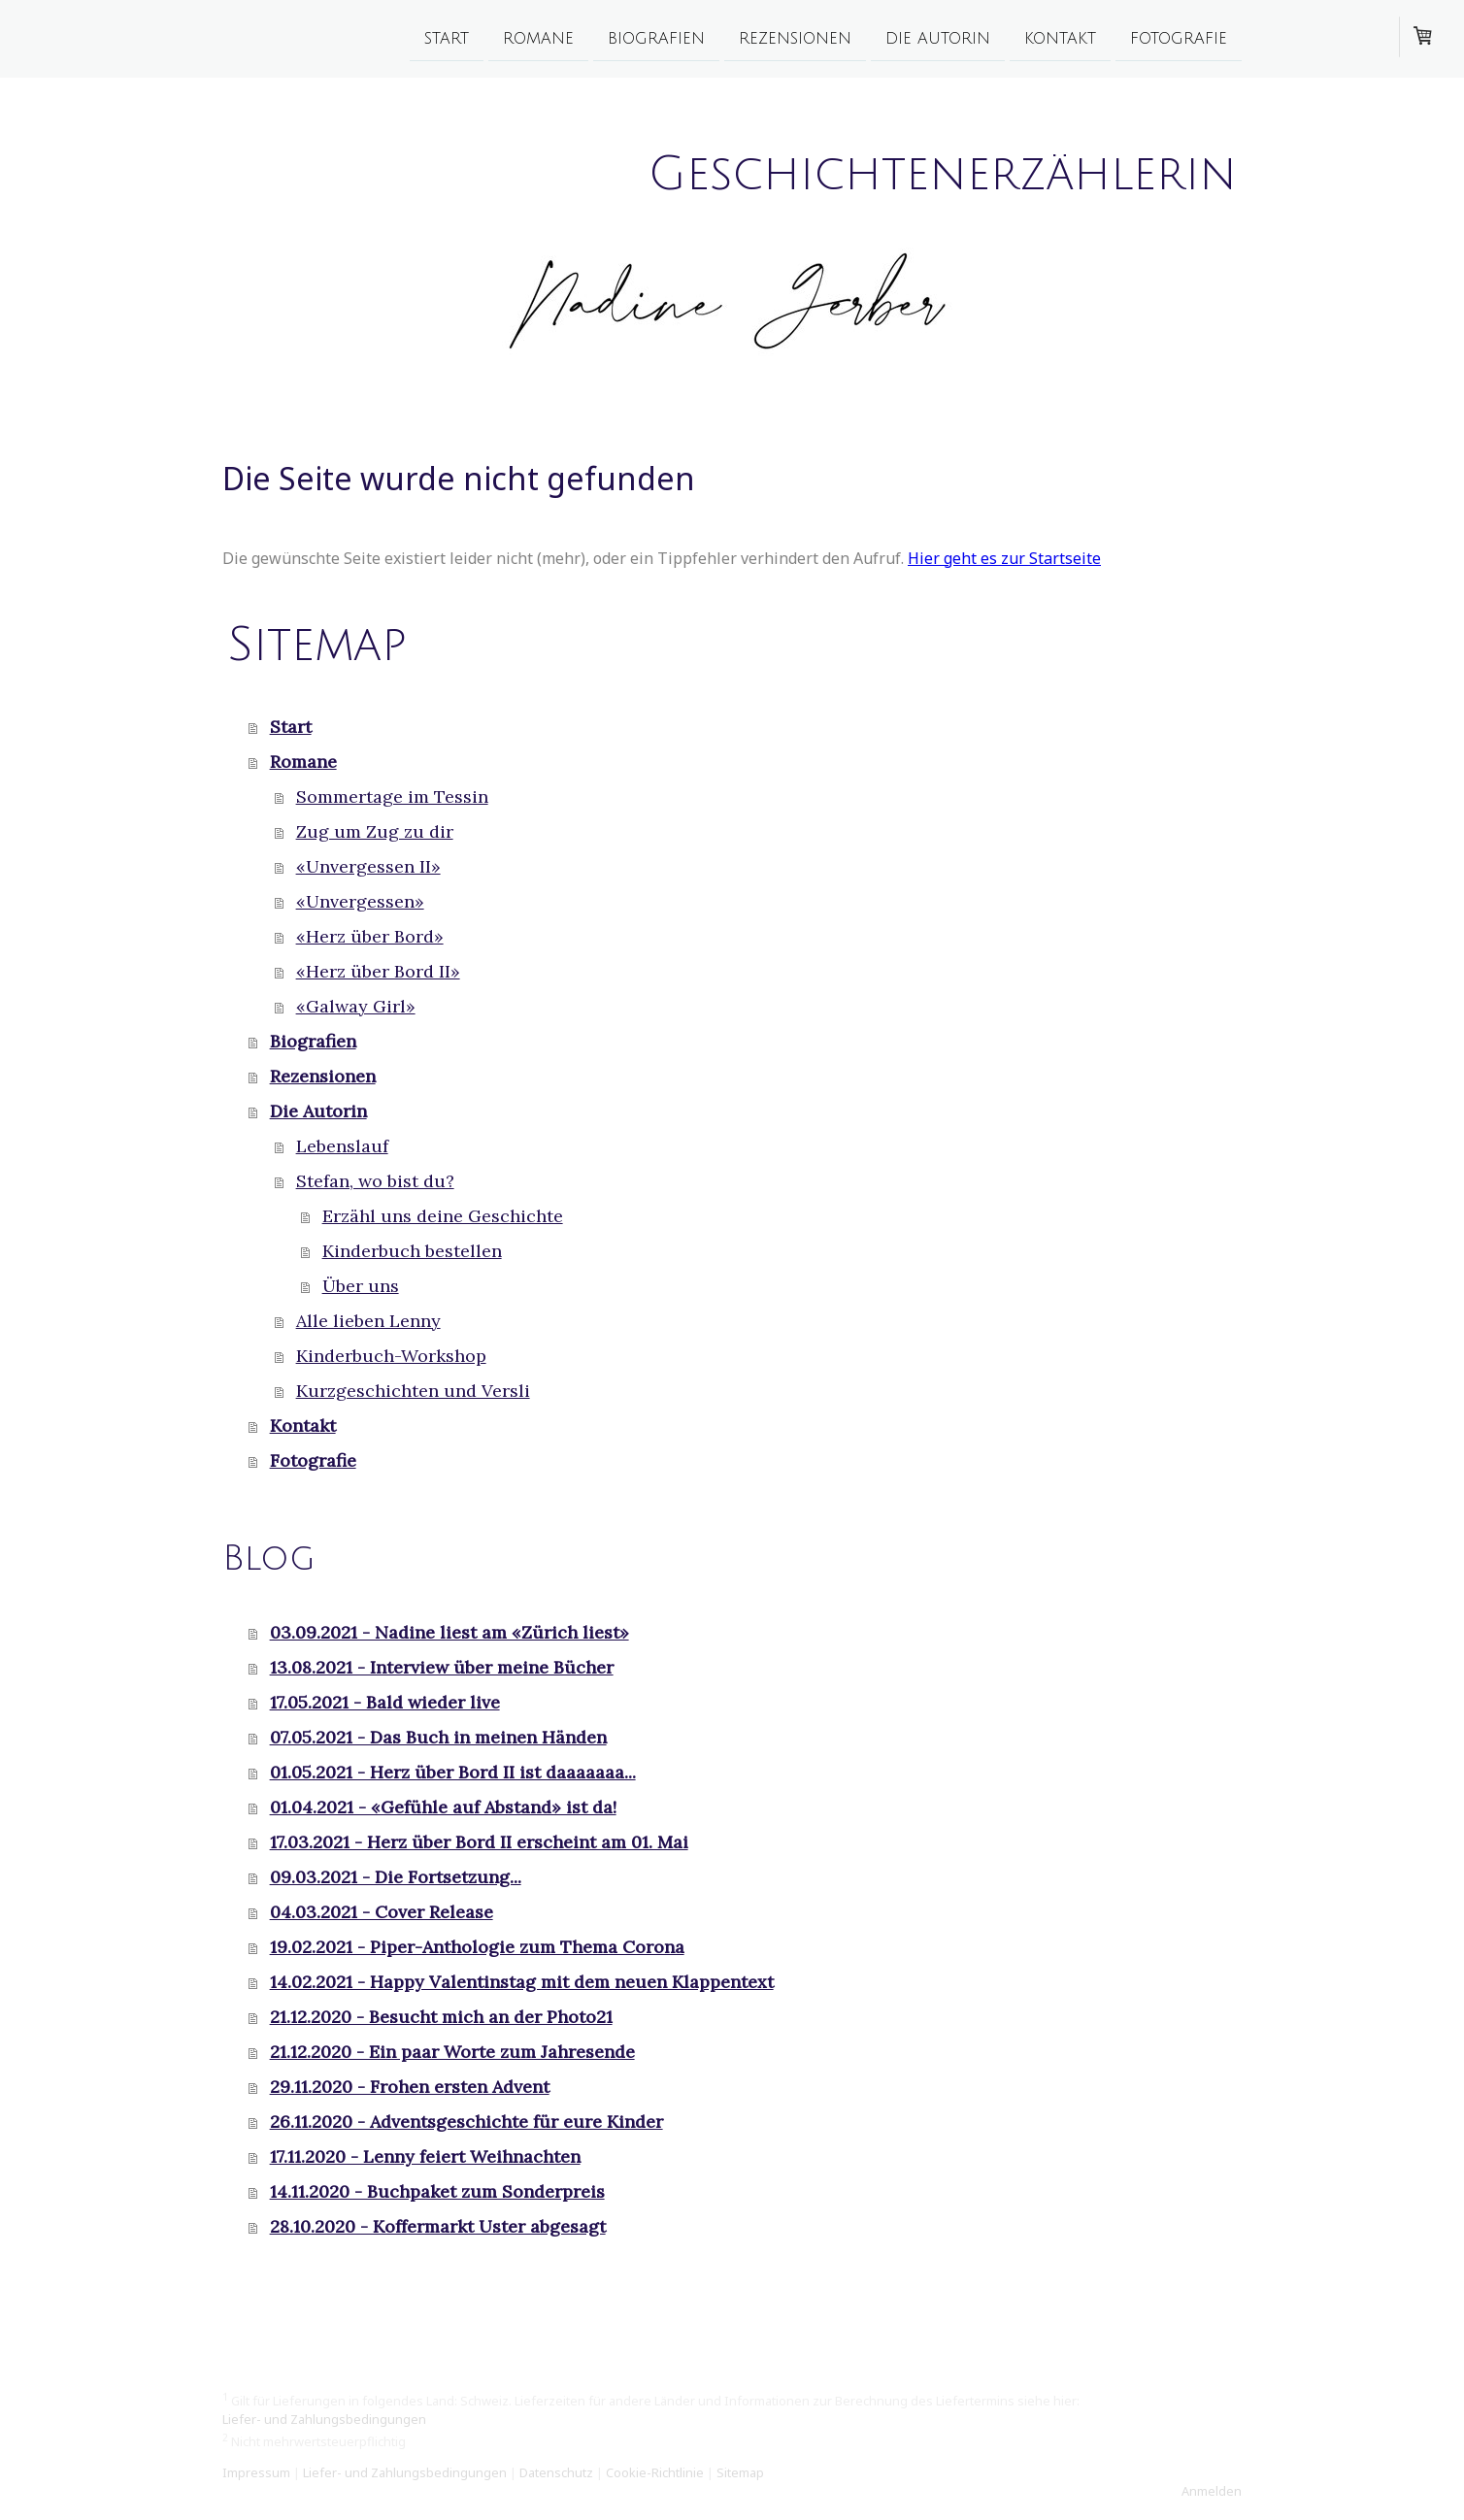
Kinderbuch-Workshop (391, 1355)
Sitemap (740, 2472)
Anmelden (1211, 2491)
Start (446, 38)
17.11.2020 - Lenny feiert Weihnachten (425, 2156)
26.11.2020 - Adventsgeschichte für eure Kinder (466, 2121)
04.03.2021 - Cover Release (381, 1912)
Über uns (360, 1286)
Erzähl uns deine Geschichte (442, 1216)
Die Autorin (937, 38)
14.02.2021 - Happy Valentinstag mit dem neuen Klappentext (522, 1982)
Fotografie (1178, 38)
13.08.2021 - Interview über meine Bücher (442, 1667)
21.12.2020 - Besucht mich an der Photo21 (441, 2017)
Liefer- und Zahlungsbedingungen (324, 2419)
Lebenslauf (342, 1146)
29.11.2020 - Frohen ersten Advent (409, 2086)
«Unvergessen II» (368, 866)
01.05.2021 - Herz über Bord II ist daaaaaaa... (453, 1772)
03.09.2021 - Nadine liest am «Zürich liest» (449, 1632)
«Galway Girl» (356, 1006)
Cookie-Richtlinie (655, 2472)
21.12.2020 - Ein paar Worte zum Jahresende (452, 2051)
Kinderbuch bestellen (412, 1251)
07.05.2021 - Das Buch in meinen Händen (438, 1737)
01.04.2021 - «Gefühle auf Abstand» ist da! (443, 1807)
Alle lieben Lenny (368, 1321)
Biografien (656, 38)
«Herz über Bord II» (378, 971)
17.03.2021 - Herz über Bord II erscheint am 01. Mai (479, 1842)
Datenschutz (556, 2472)
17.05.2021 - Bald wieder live (385, 1702)
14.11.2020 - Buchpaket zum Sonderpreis (437, 2191)
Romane (538, 38)
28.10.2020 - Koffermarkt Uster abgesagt (438, 2226)
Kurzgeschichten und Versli (413, 1390)
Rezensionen (795, 38)
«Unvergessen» (360, 901)
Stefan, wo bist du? (375, 1181)
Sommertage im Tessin (392, 796)
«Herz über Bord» (370, 936)
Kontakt (1060, 38)
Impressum (256, 2472)
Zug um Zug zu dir (374, 831)
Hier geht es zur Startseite (1004, 558)
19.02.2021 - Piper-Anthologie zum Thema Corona (477, 1947)
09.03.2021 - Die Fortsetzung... (395, 1877)
